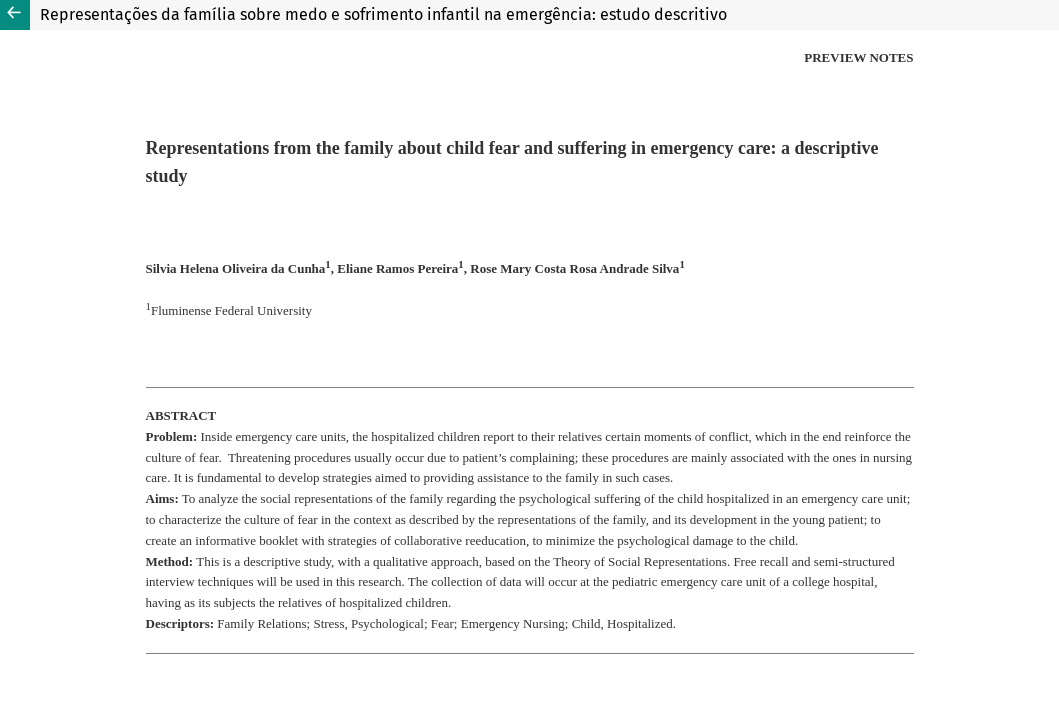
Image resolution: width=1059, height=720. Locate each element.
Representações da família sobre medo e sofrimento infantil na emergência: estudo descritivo (383, 14)
